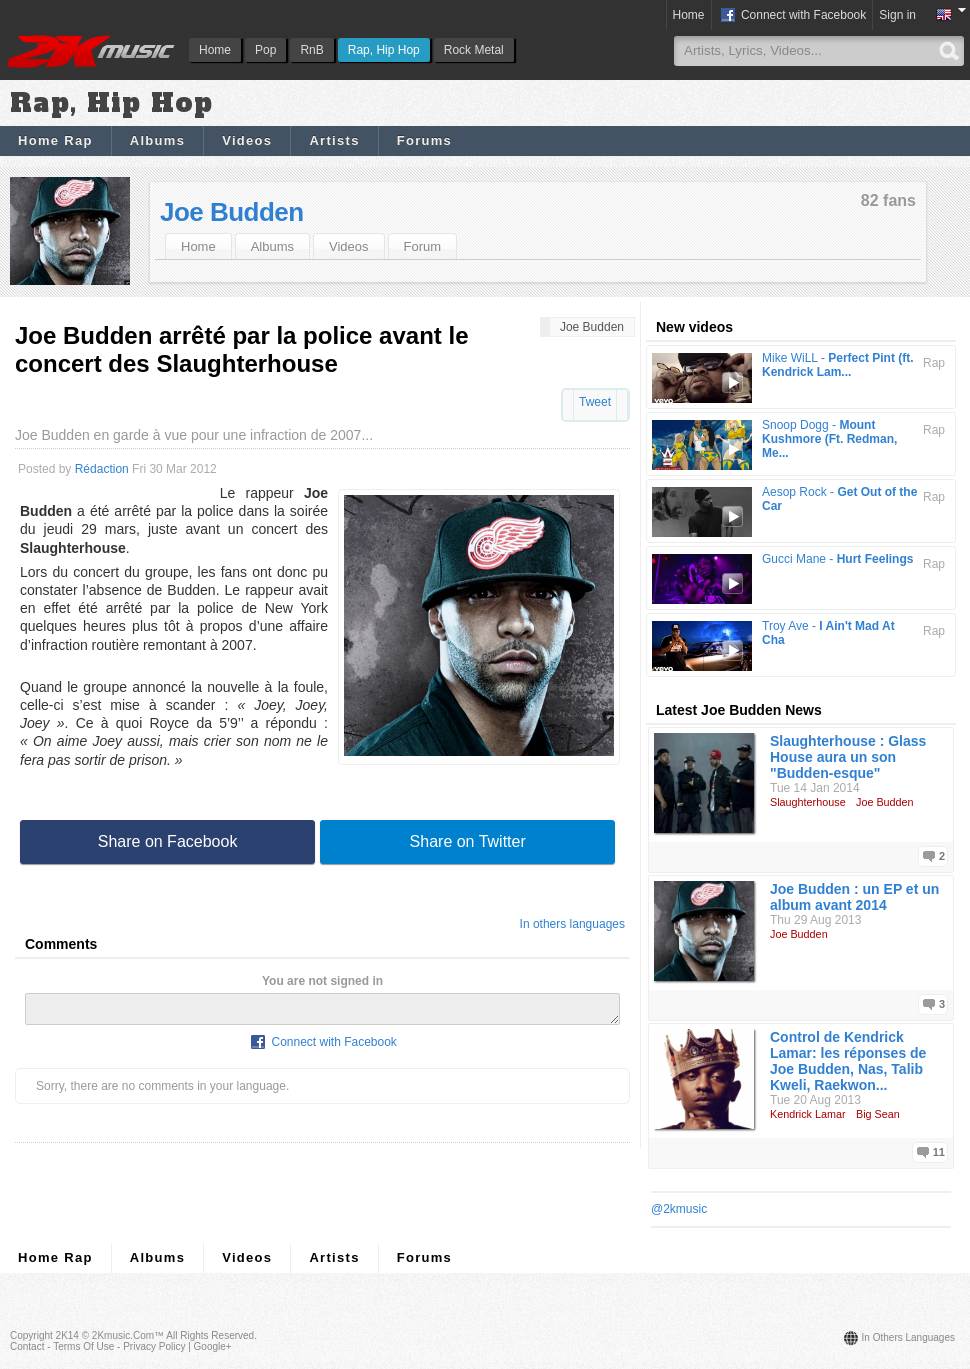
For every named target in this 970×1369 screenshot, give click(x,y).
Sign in (897, 15)
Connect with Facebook (792, 16)
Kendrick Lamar (808, 1114)
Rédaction (102, 469)
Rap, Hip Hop (384, 50)
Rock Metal (474, 50)
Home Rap (55, 140)
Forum (423, 246)
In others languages (572, 924)
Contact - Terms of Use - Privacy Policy (97, 1346)
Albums (157, 140)
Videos (247, 140)
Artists (334, 140)
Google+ (213, 1346)
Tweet (595, 402)
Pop (265, 50)
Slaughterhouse (808, 802)
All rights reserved (210, 1335)
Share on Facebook (168, 841)
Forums (424, 140)
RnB (311, 50)
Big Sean (878, 1114)
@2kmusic (679, 1209)
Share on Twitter (468, 841)
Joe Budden (232, 212)
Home (215, 50)
